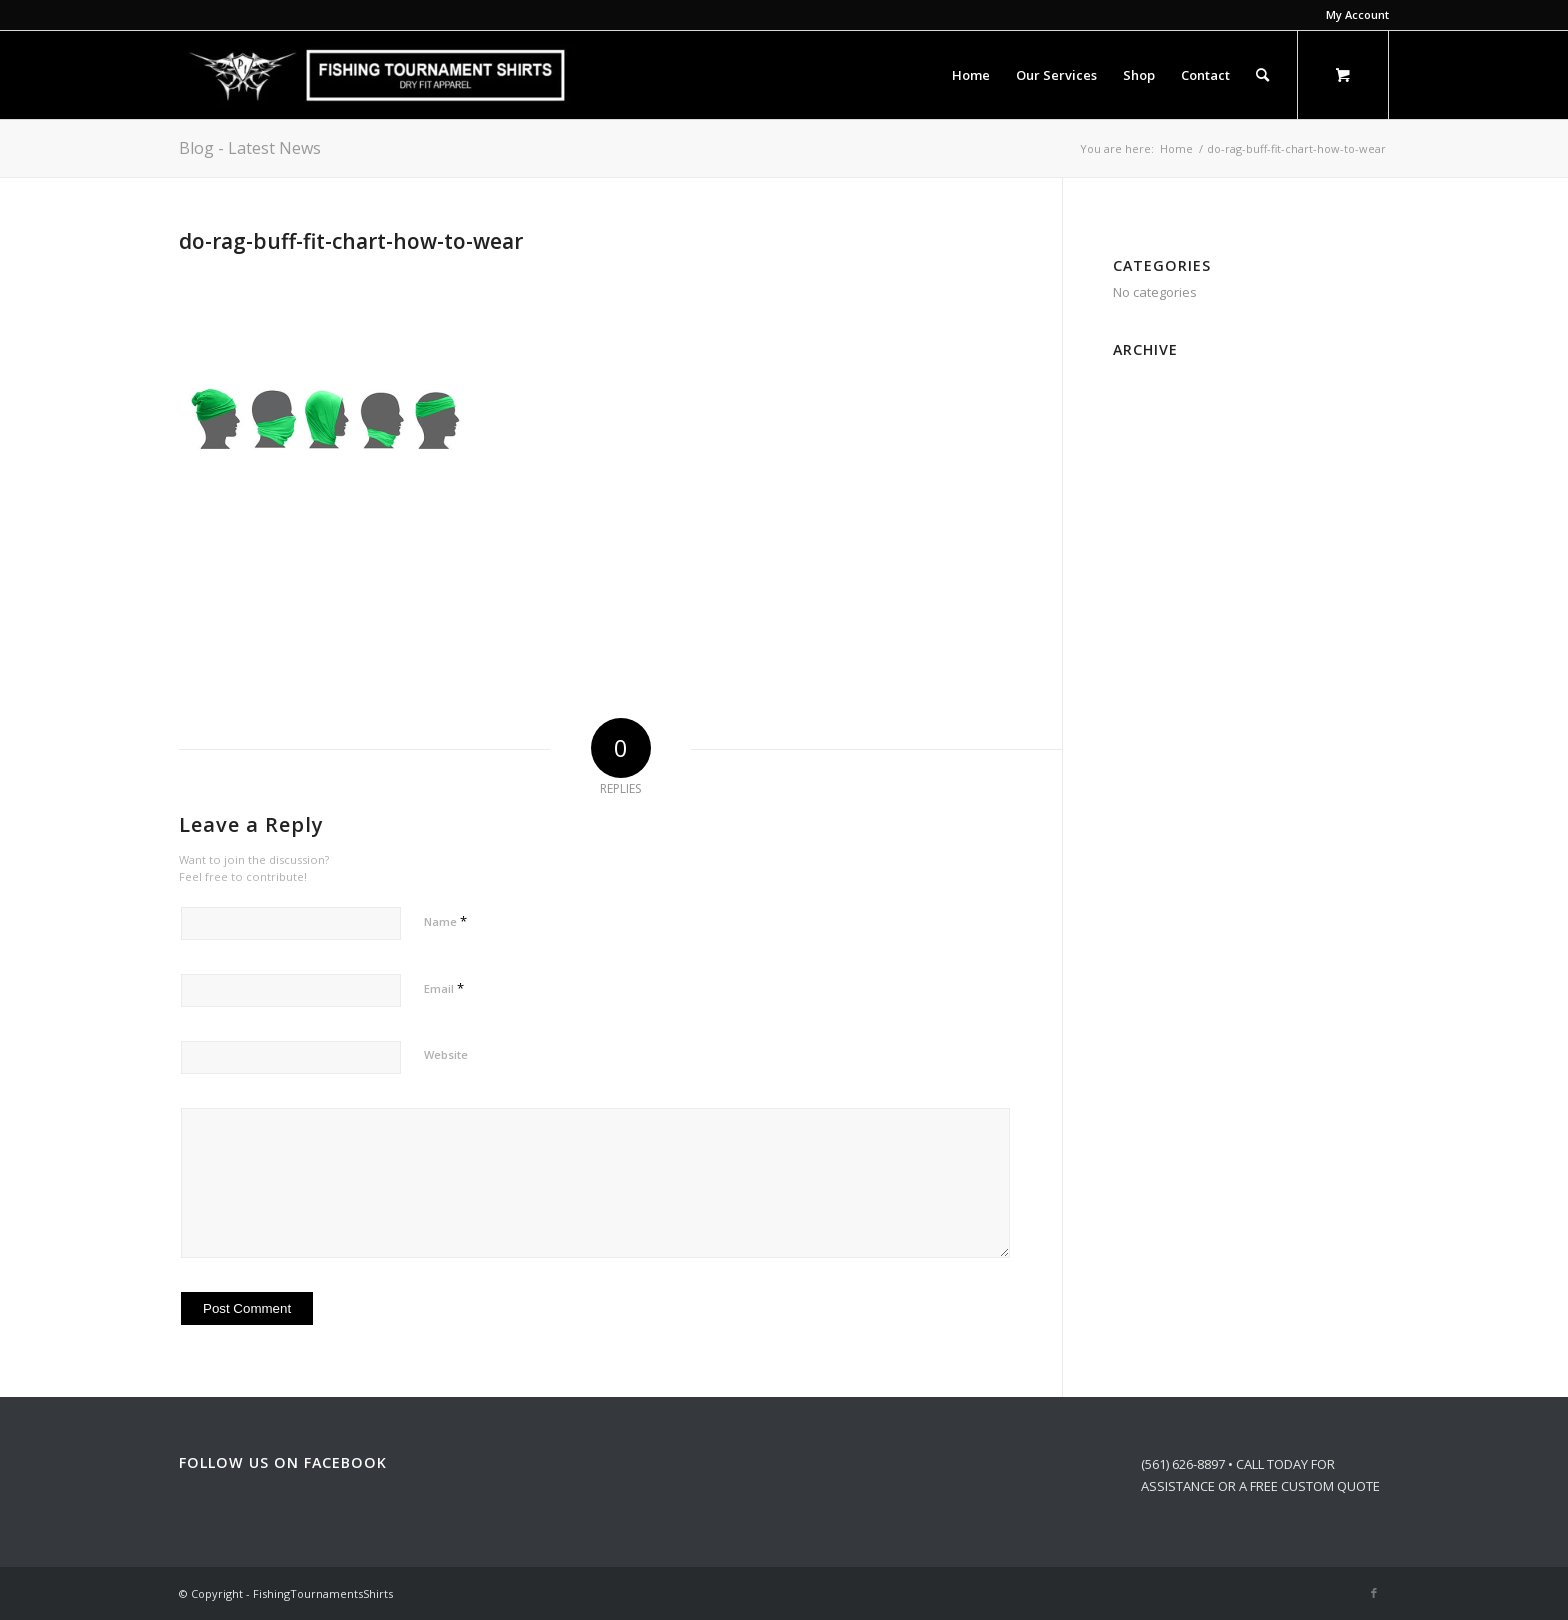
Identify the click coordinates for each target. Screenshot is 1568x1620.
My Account (1357, 14)
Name (445, 921)
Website (446, 1054)
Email (444, 988)
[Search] (1262, 75)
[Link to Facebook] (1374, 1593)
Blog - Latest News (250, 148)
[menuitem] (1352, 15)
